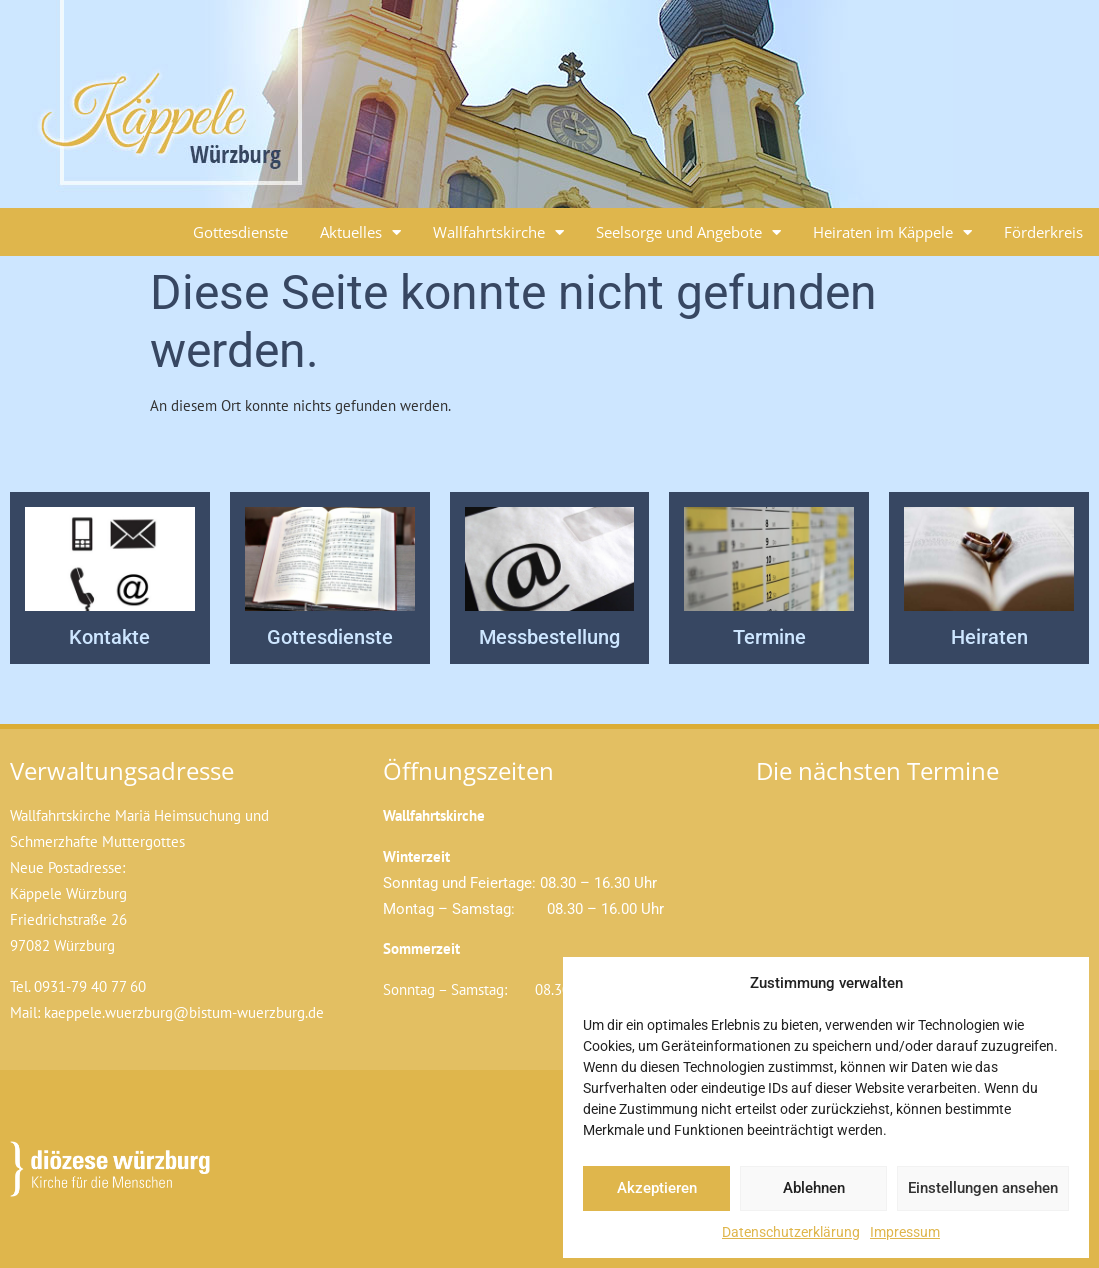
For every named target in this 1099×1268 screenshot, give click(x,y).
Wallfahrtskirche (498, 232)
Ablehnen (814, 1188)
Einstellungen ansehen (983, 1188)
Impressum (905, 1232)
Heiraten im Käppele (892, 232)
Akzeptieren (657, 1188)
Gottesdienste (240, 232)
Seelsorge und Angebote (688, 232)
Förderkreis (1043, 232)
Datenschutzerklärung (791, 1232)
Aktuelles (360, 232)
